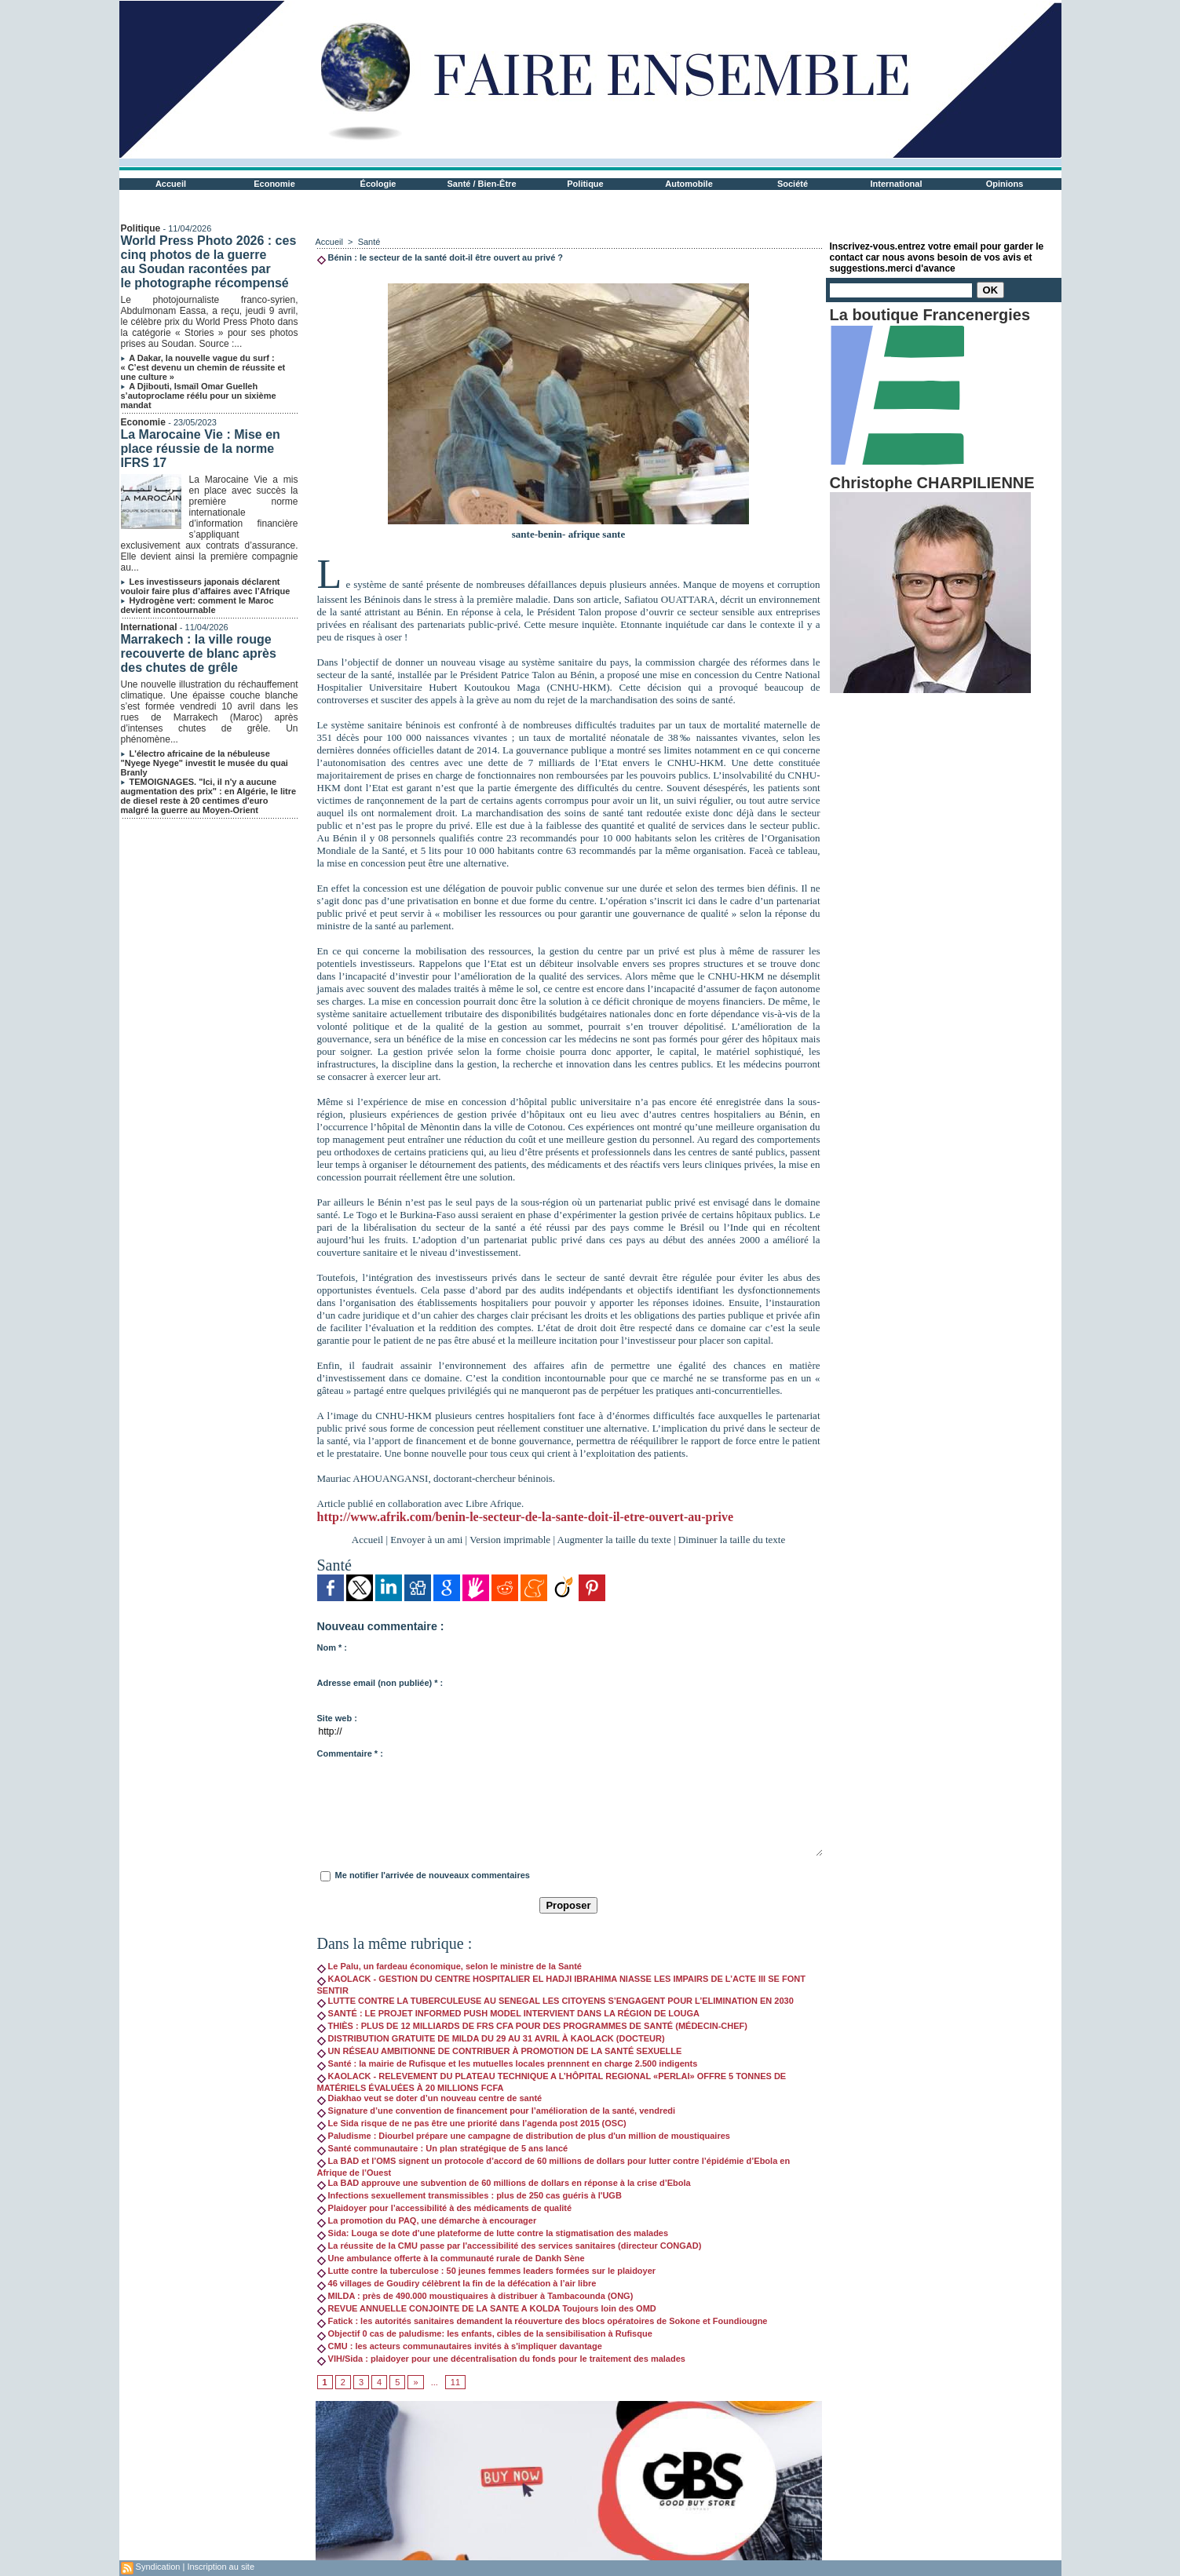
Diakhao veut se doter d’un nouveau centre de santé (430, 2098)
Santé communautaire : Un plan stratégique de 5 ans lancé (442, 2148)
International (896, 183)
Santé (369, 241)
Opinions (1005, 183)
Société (792, 183)
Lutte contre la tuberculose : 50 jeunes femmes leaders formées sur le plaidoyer (486, 2270)
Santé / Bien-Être (481, 183)
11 (455, 2382)
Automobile (689, 183)
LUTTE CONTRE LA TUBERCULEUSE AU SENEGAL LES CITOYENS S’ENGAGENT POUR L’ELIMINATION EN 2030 (555, 2000)
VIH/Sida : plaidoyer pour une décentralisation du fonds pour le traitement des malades (501, 2358)
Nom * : (332, 1647)
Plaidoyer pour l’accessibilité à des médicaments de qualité (444, 2208)
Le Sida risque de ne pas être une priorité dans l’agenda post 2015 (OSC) (472, 2123)
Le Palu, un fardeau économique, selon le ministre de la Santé (449, 1966)
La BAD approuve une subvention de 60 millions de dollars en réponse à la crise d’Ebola (504, 2182)
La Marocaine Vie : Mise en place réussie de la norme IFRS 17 (200, 448)
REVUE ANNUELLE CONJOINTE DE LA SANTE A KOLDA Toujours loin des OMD (486, 2308)
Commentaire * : (350, 1753)
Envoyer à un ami (426, 1539)
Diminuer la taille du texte (731, 1539)
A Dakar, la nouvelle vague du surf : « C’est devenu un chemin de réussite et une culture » (203, 367)
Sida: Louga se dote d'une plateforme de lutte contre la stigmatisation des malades (493, 2233)
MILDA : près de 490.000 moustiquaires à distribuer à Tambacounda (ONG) (475, 2296)
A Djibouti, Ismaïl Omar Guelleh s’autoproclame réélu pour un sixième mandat (198, 395)
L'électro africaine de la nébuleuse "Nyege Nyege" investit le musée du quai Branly (204, 763)
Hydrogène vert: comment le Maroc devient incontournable (197, 605)
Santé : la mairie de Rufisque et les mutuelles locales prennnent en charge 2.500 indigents (507, 2063)
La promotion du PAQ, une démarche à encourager (427, 2220)
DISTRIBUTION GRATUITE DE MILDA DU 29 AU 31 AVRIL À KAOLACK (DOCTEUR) (491, 2038)
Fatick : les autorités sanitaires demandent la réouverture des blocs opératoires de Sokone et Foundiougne (542, 2321)
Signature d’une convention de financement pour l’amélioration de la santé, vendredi (496, 2110)
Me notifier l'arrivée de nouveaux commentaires (432, 1875)
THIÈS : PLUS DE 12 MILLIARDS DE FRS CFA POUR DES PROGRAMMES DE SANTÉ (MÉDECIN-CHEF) (532, 2026)
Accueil (170, 183)
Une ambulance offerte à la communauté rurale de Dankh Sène (451, 2258)
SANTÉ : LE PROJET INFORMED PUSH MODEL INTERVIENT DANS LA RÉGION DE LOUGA (508, 2013)
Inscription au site (220, 2566)
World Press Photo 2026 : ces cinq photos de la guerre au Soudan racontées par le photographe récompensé (209, 262)
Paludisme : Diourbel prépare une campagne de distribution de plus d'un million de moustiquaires (523, 2135)
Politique (585, 183)
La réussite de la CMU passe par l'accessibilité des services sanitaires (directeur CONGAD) (509, 2245)
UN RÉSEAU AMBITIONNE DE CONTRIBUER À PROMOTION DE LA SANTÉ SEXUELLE (499, 2051)
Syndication (158, 2566)
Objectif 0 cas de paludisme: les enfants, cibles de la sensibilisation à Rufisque (484, 2333)
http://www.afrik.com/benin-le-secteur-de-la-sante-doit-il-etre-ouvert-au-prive (525, 1516)
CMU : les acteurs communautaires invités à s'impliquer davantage (459, 2346)
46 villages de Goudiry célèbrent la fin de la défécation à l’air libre (457, 2283)
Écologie (378, 183)
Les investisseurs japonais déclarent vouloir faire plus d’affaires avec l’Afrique (205, 586)
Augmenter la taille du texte (614, 1539)
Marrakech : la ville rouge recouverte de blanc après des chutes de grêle (198, 653)
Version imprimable (509, 1539)
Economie (274, 183)
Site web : (337, 1718)
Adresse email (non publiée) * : (380, 1683)
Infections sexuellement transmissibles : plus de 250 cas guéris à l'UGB (469, 2195)
